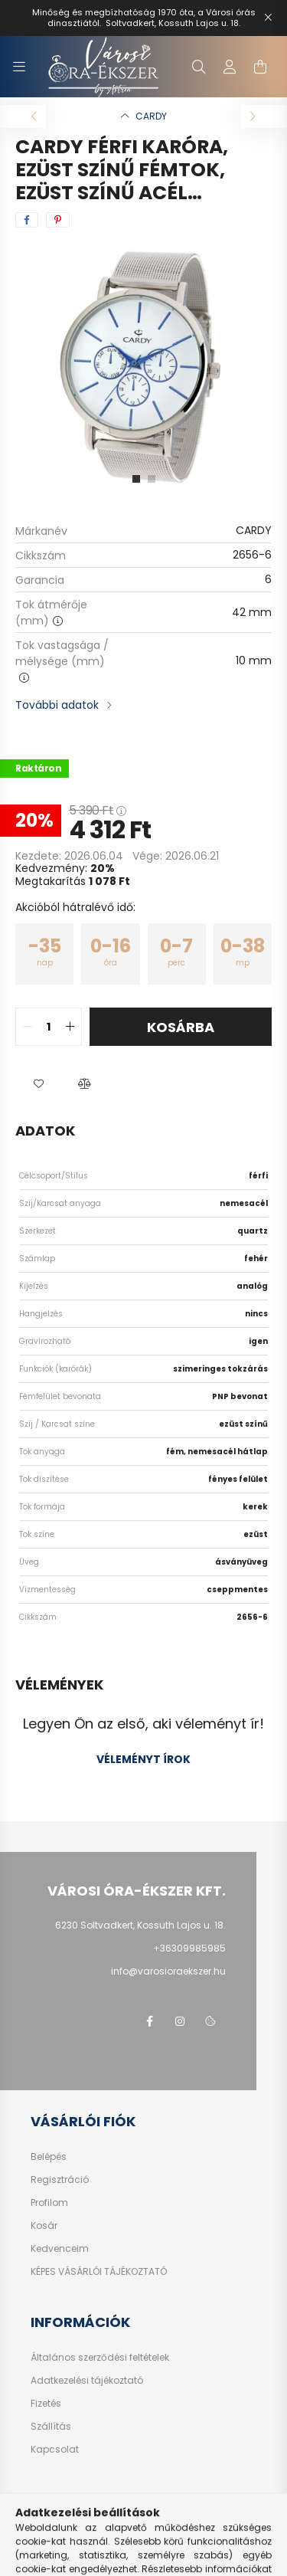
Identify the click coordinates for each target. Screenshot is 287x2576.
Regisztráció (60, 2180)
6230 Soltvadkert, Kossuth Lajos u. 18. (140, 1925)
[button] (38, 1084)
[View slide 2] (151, 479)
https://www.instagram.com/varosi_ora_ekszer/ (180, 2021)
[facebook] (26, 220)
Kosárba (180, 1027)
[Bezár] (267, 17)
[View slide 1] (136, 479)
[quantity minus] (27, 1026)
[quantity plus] (69, 1026)
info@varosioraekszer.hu (168, 1971)
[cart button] (260, 66)
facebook (149, 2021)
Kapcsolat (55, 2449)
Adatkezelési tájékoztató (87, 2380)
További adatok (57, 705)
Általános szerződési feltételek (100, 2357)
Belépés (49, 2157)
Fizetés (46, 2403)
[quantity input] (48, 1026)
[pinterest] (58, 220)
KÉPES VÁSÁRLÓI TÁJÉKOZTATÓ (99, 2271)
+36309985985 (189, 1948)
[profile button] (229, 66)
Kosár (44, 2225)
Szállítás (51, 2426)
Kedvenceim (60, 2248)
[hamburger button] (19, 66)
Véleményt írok (143, 1759)
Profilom (49, 2202)
